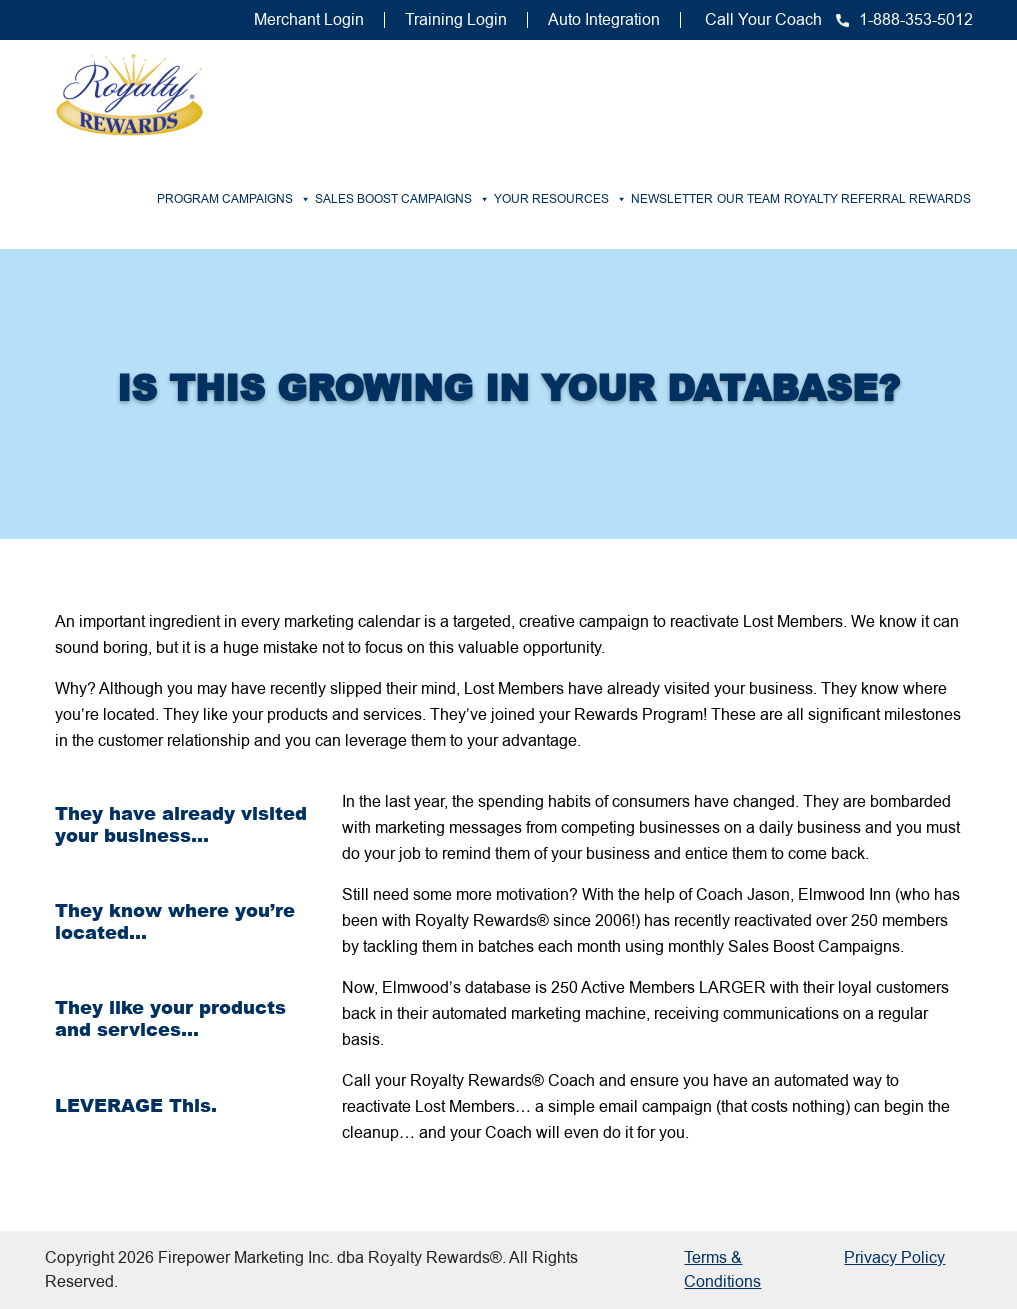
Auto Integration (604, 19)
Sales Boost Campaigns (402, 199)
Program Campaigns (234, 199)
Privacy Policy (894, 1257)
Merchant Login (309, 19)
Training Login (456, 19)
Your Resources (560, 199)
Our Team (748, 199)
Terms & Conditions (722, 1269)
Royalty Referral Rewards (877, 199)
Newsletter (672, 199)
